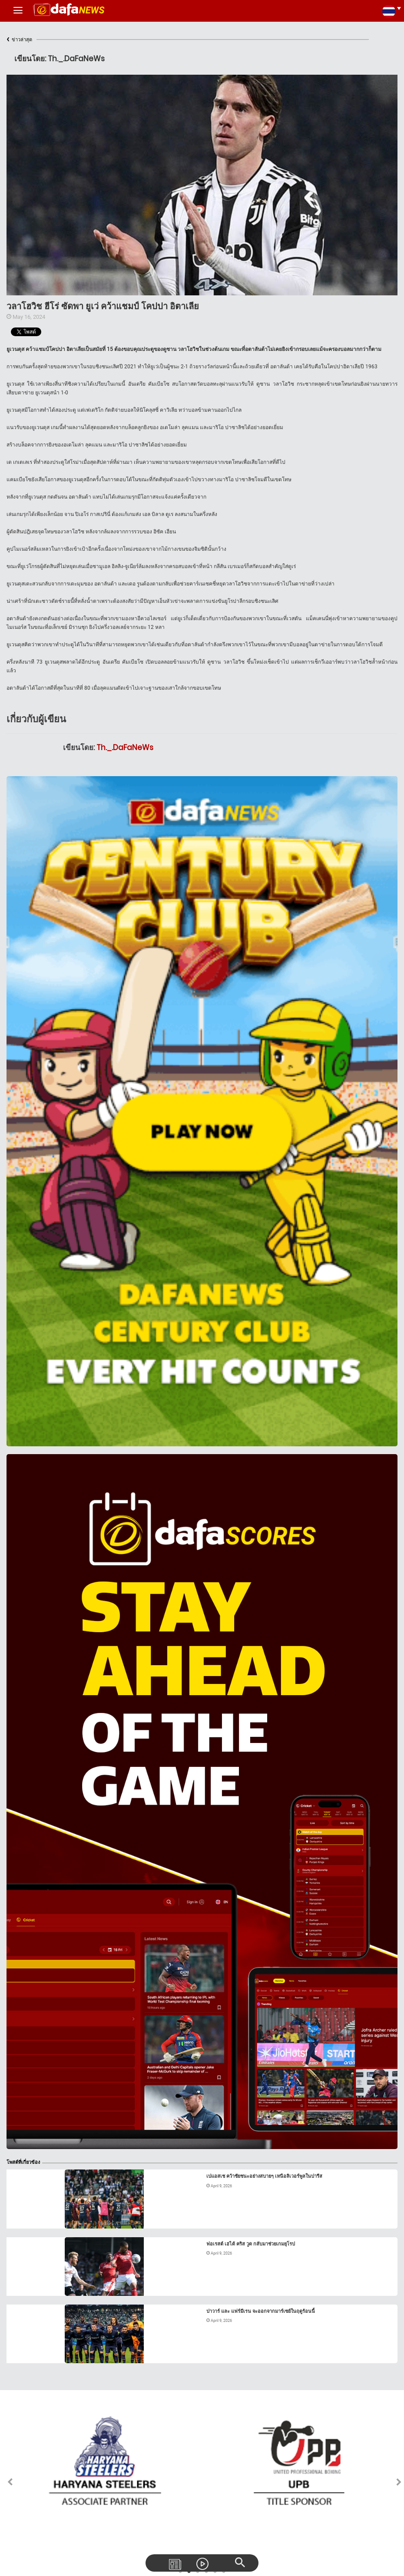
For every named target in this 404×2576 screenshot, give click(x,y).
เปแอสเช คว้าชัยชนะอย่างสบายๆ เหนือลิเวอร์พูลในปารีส (264, 2176)
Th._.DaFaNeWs (124, 747)
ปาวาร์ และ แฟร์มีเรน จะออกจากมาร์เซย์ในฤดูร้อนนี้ (260, 2311)
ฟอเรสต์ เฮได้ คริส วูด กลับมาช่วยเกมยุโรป (250, 2244)
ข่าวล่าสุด (19, 40)
